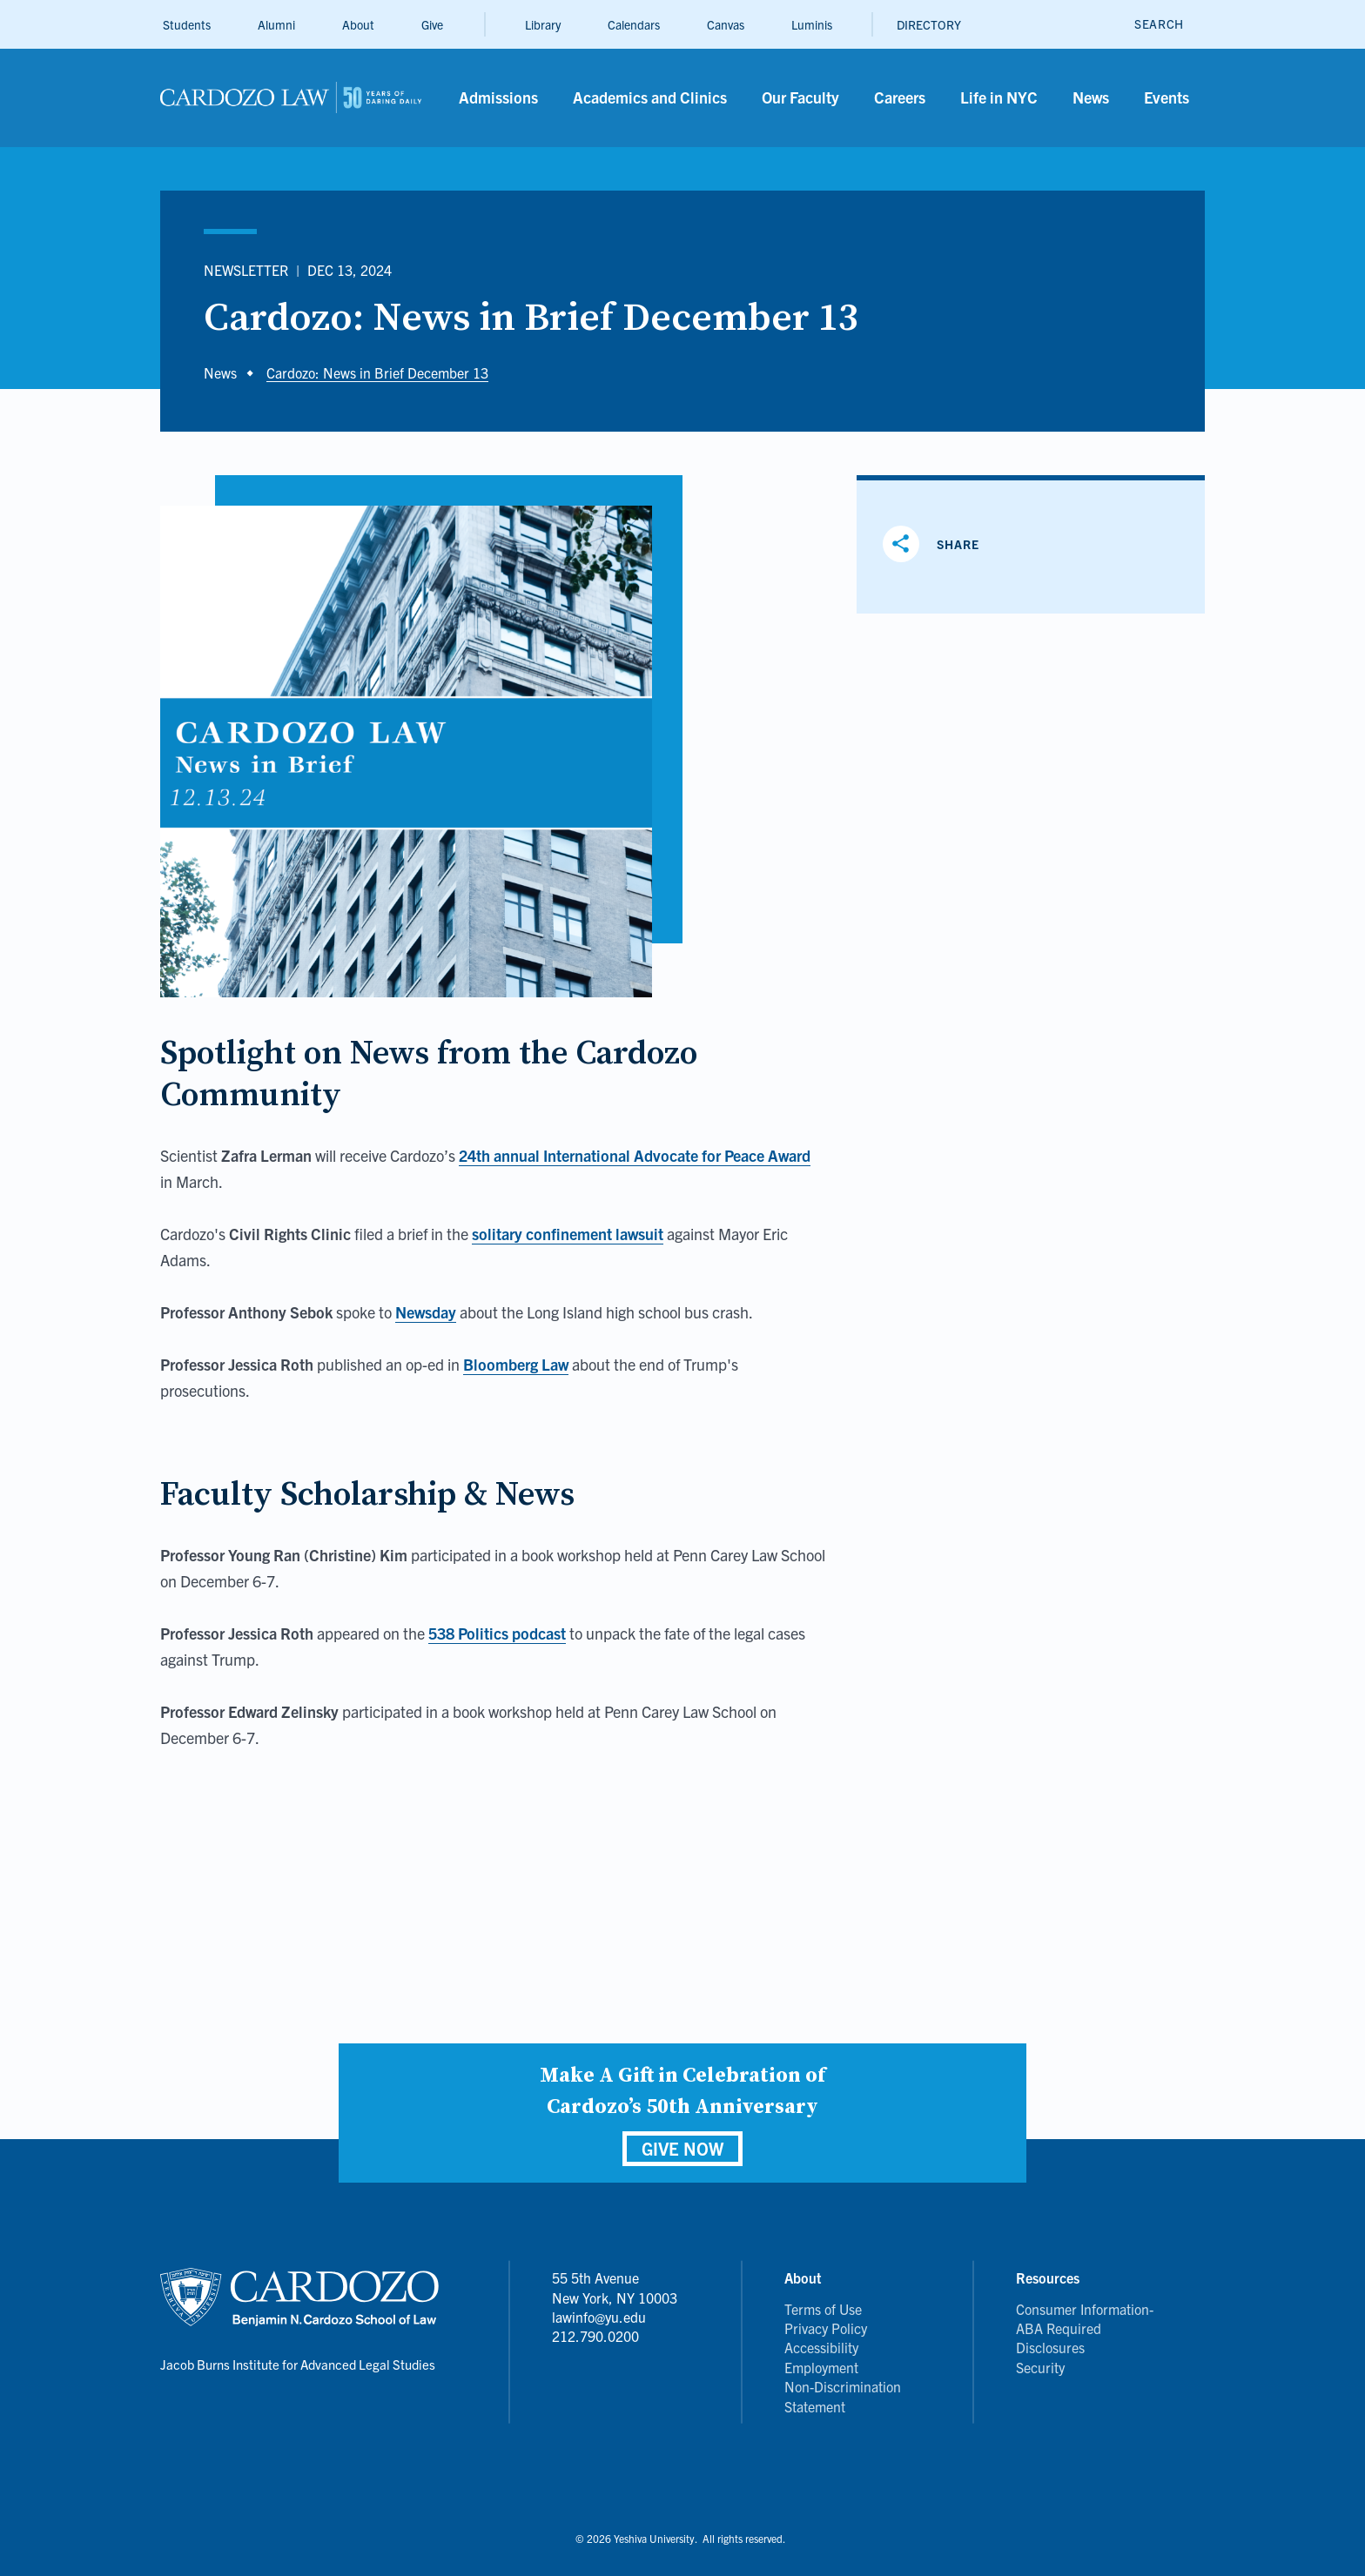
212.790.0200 (595, 2336)
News (220, 372)
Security (1040, 2367)
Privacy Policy (825, 2328)
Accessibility (821, 2347)
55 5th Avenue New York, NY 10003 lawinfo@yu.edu (614, 2297)
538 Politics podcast (497, 1633)
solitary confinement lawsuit (567, 1234)
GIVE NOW (682, 2148)
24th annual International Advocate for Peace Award (634, 1155)
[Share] (937, 544)
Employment (821, 2367)
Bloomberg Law (515, 1364)
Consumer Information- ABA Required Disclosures (1084, 2328)
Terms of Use (823, 2309)
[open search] (1159, 24)
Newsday (425, 1312)
